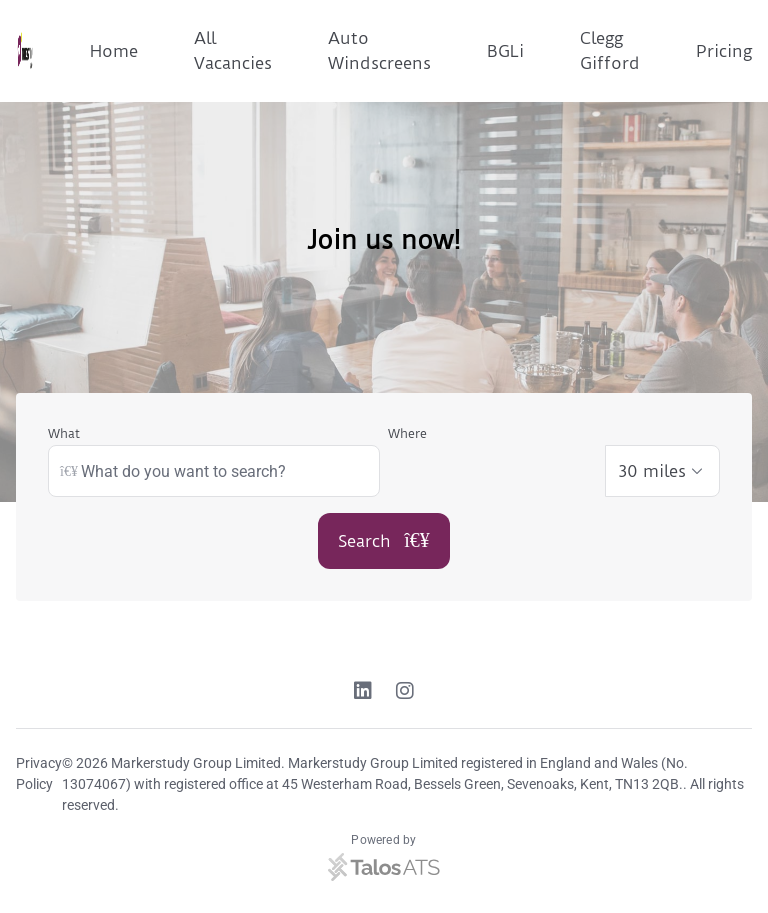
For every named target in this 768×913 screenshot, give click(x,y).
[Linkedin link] (363, 693)
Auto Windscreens (379, 50)
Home (114, 51)
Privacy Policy (39, 773)
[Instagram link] (405, 693)
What (64, 433)
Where (407, 433)
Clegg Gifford (610, 50)
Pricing (724, 51)
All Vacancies (233, 50)
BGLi (505, 51)
